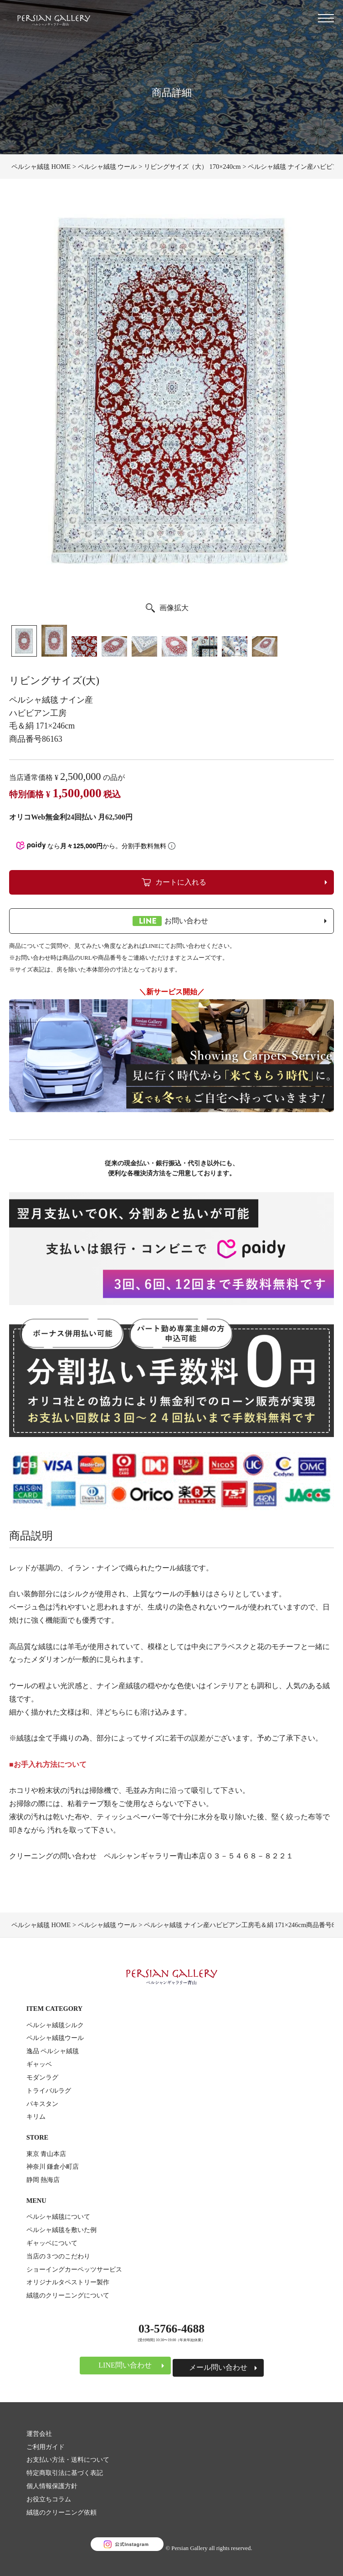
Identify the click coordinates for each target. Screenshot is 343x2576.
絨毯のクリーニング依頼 (61, 2512)
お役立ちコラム (48, 2499)
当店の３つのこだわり (58, 2256)
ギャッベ (39, 2064)
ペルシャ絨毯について (58, 2216)
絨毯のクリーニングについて (67, 2295)
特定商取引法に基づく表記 (64, 2472)
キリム (36, 2116)
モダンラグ (42, 2077)
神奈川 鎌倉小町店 (52, 2166)
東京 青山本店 (46, 2153)
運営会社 (39, 2433)
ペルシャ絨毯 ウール (107, 166)
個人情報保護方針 (51, 2486)
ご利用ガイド (45, 2446)
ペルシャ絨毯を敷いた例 (61, 2229)
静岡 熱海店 (43, 2179)
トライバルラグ (48, 2090)
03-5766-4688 (171, 2328)
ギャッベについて (51, 2243)
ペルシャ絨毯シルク (55, 2025)
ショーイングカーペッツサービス (74, 2269)
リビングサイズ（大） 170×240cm (192, 166)
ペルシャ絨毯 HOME (41, 166)
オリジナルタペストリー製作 (67, 2282)
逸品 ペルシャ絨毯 (52, 2051)
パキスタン (42, 2103)
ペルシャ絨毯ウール (55, 2037)
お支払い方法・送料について (67, 2459)
